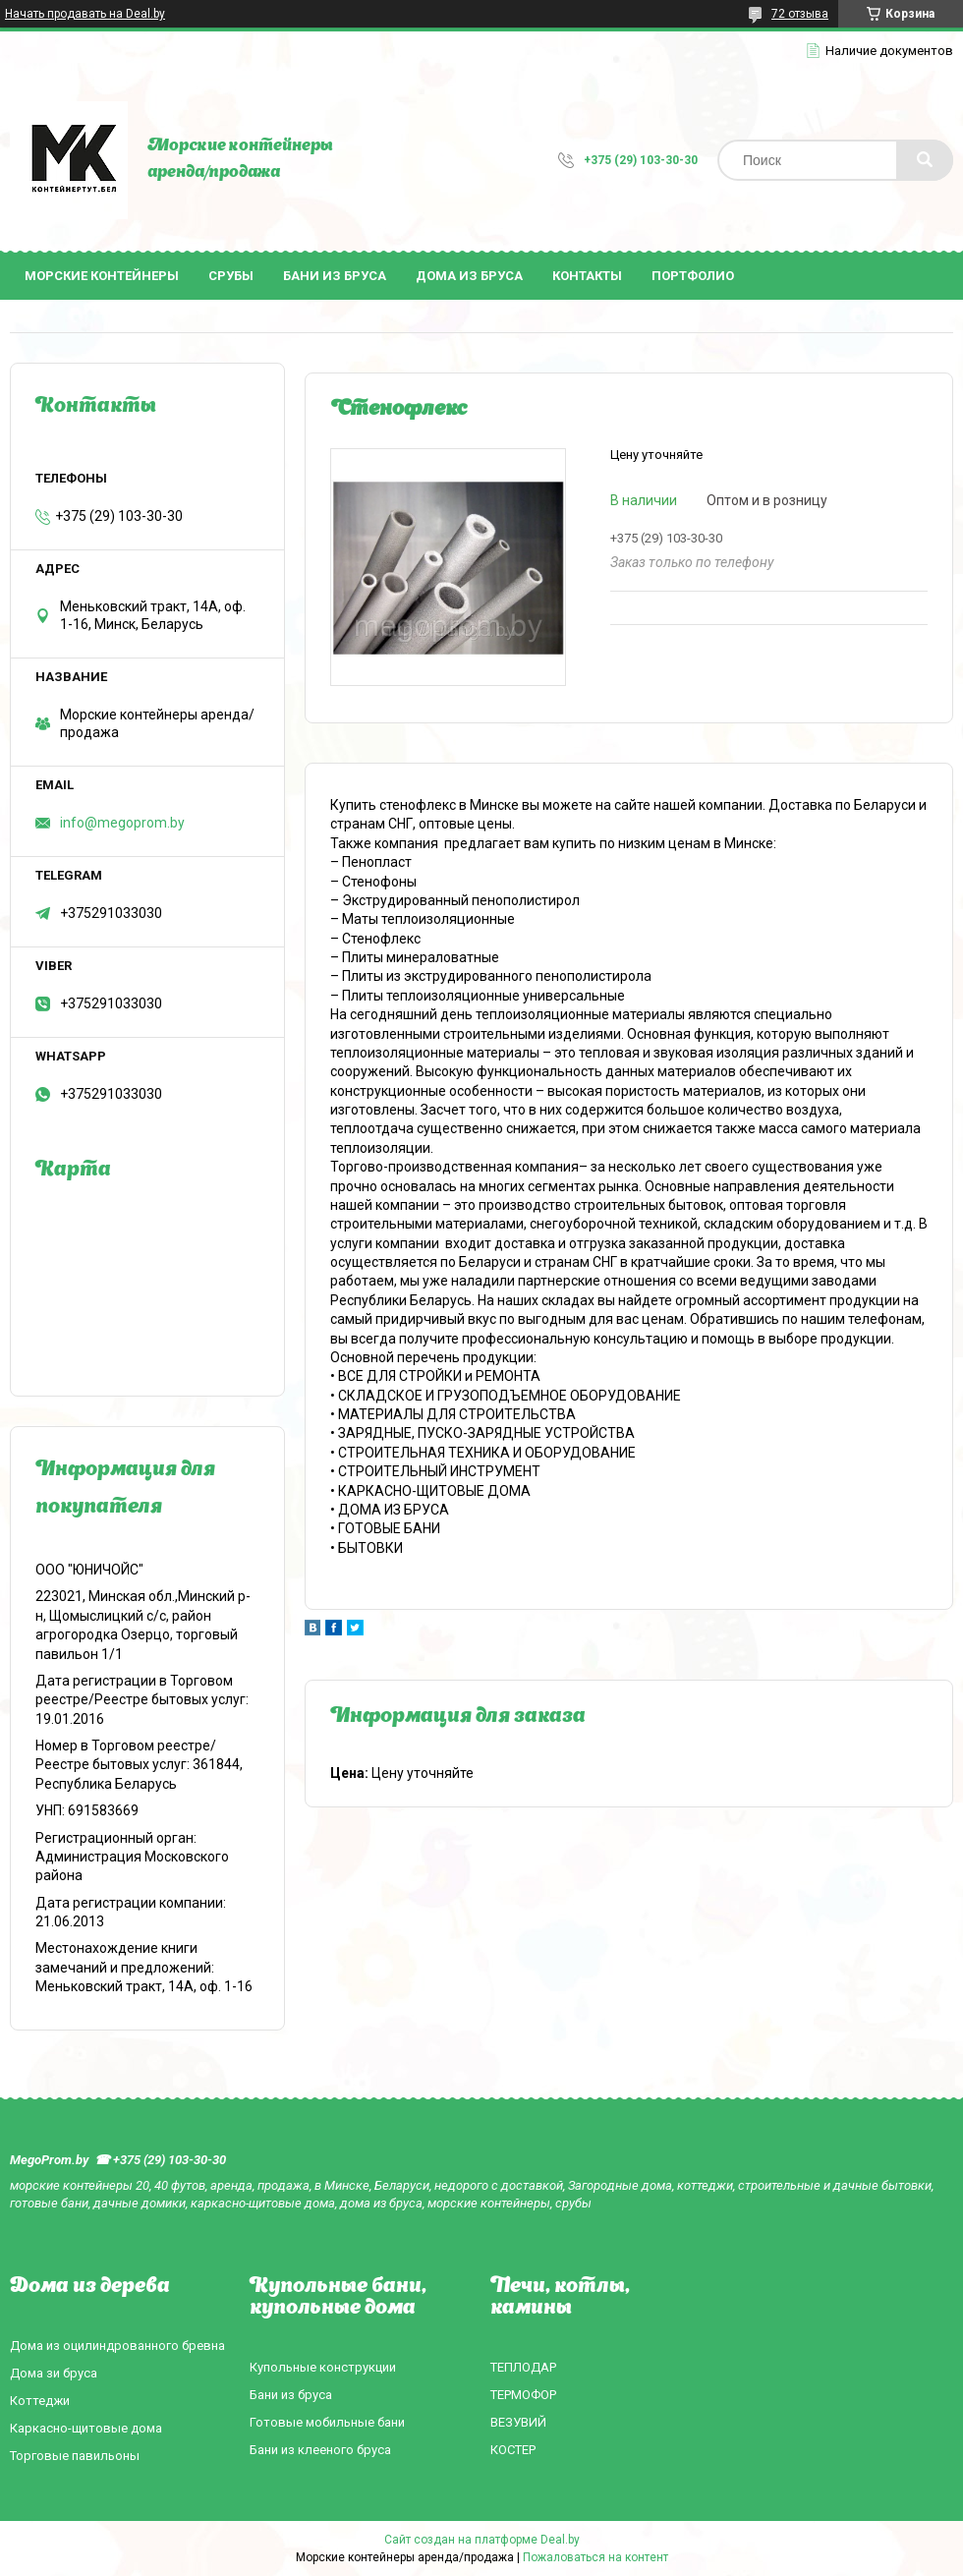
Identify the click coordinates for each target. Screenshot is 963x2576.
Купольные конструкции (323, 2367)
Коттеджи (40, 2400)
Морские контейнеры (102, 275)
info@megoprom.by (122, 822)
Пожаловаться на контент (595, 2557)
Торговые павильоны (75, 2455)
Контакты (587, 275)
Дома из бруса (469, 275)
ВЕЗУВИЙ (518, 2422)
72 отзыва (799, 14)
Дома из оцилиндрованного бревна (117, 2345)
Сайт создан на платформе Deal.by (482, 2540)
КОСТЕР (513, 2449)
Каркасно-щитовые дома (86, 2428)
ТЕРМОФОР (523, 2394)
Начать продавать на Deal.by (85, 14)
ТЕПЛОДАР (523, 2367)
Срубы (231, 275)
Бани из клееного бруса (320, 2449)
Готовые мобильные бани (327, 2422)
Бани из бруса (334, 275)
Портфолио (692, 275)
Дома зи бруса (53, 2373)
